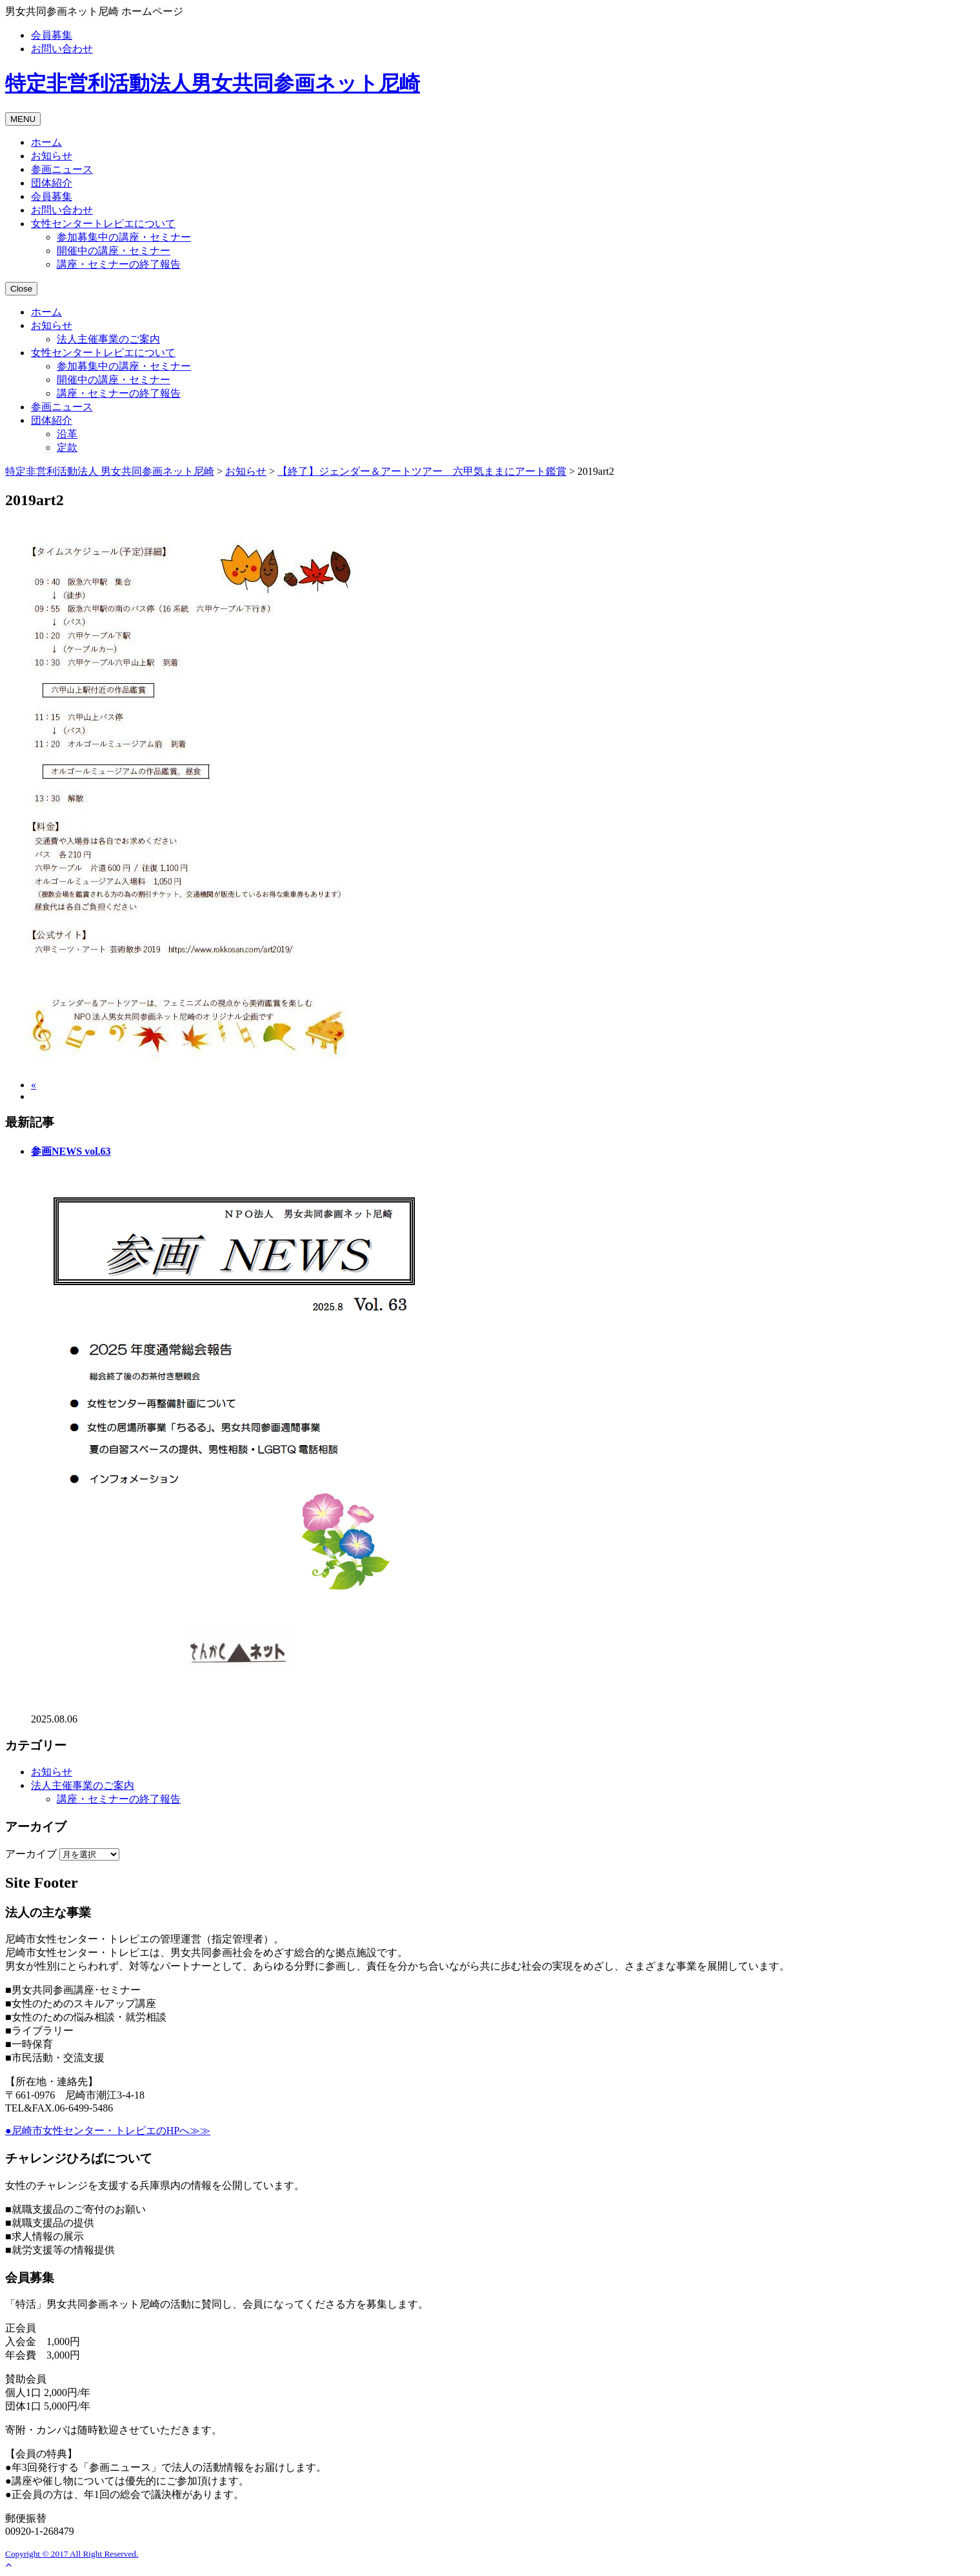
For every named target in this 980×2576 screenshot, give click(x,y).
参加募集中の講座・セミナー (124, 237)
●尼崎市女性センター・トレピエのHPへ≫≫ (107, 2130)
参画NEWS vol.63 (71, 1151)
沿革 (67, 433)
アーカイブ (31, 1853)
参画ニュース (62, 169)
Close (21, 289)
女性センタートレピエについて (103, 223)
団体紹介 (51, 182)
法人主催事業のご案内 (108, 339)
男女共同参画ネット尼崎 (212, 83)
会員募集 (51, 35)
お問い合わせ (62, 48)
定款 (67, 447)
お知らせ (51, 155)
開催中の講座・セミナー (113, 250)
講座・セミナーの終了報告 (119, 264)
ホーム (46, 142)
